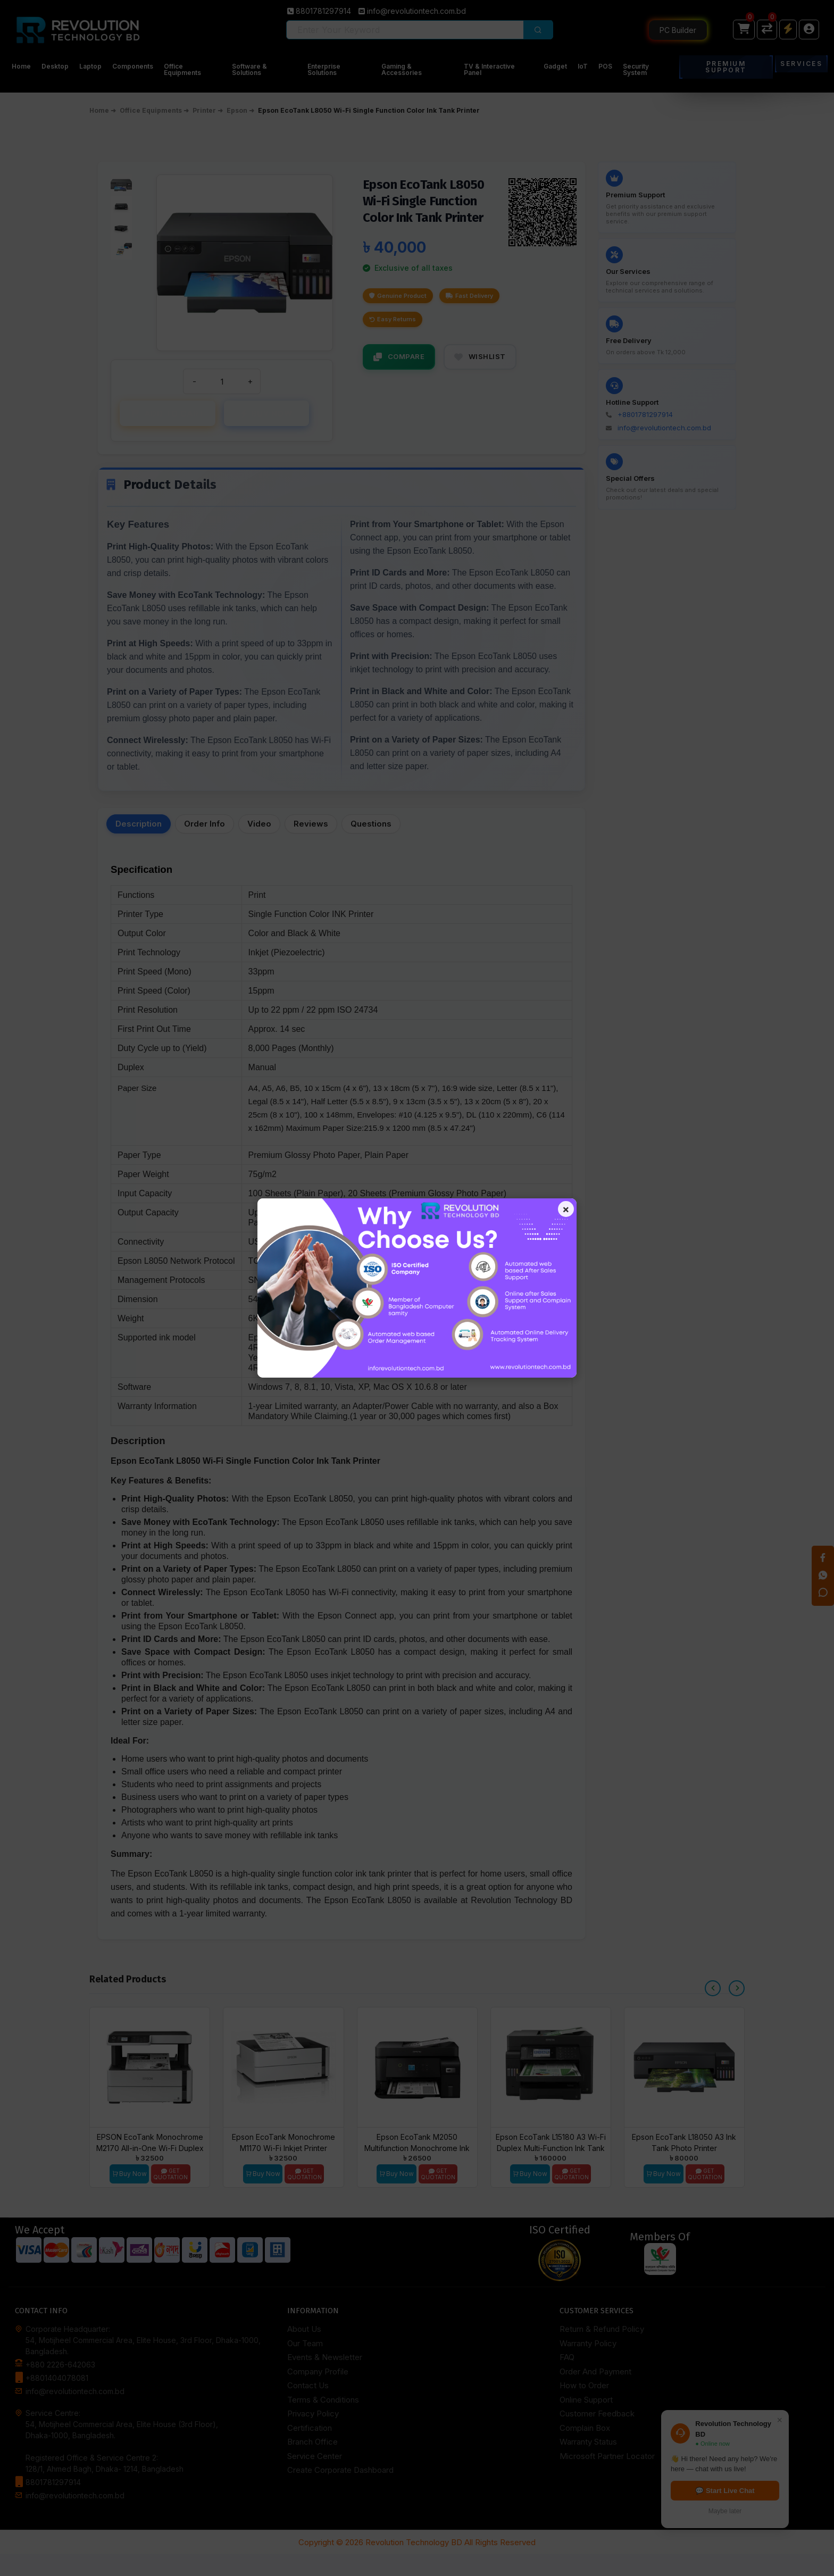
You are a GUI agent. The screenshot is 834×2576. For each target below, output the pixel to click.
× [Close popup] (562, 1212)
